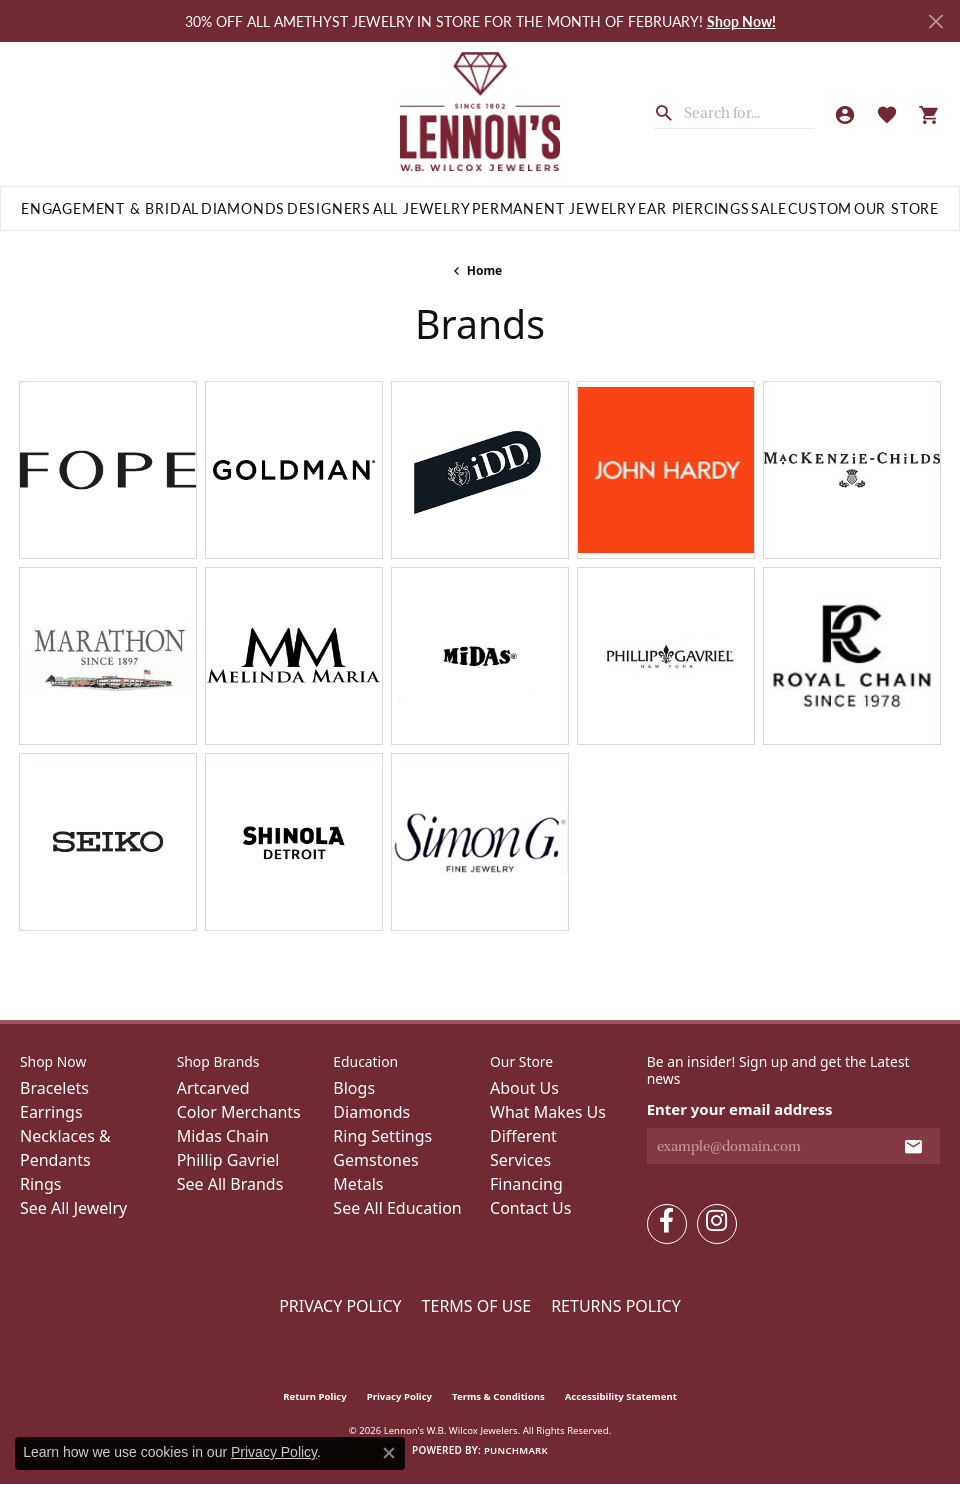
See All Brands (230, 1184)
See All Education (397, 1208)
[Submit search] (669, 111)
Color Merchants (239, 1112)
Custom (820, 208)
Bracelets (54, 1088)
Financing (526, 1184)
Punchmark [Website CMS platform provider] (516, 1450)
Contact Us (530, 1208)
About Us (524, 1088)
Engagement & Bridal (110, 208)
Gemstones (375, 1160)
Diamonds (243, 208)
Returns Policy (616, 1306)
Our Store (896, 208)
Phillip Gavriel (228, 1160)
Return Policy (315, 1396)
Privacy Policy (340, 1306)
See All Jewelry (73, 1208)
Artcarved (213, 1088)
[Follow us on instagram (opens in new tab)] (717, 1224)
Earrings (51, 1112)
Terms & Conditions (498, 1396)
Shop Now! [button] (741, 21)
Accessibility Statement (621, 1396)
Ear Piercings (693, 208)
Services (520, 1160)
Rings (40, 1184)
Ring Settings (382, 1136)
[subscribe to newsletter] (913, 1146)
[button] (845, 114)
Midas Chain (223, 1136)
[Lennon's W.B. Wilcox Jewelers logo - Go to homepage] (480, 113)
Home (485, 270)
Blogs (354, 1088)
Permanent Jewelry (554, 208)
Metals (358, 1184)
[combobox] (749, 113)
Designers (329, 208)
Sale (768, 208)
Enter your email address (740, 1109)
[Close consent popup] (389, 1453)
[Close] (935, 21)
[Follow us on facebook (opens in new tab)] (667, 1224)
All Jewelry (422, 208)
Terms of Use (477, 1306)
